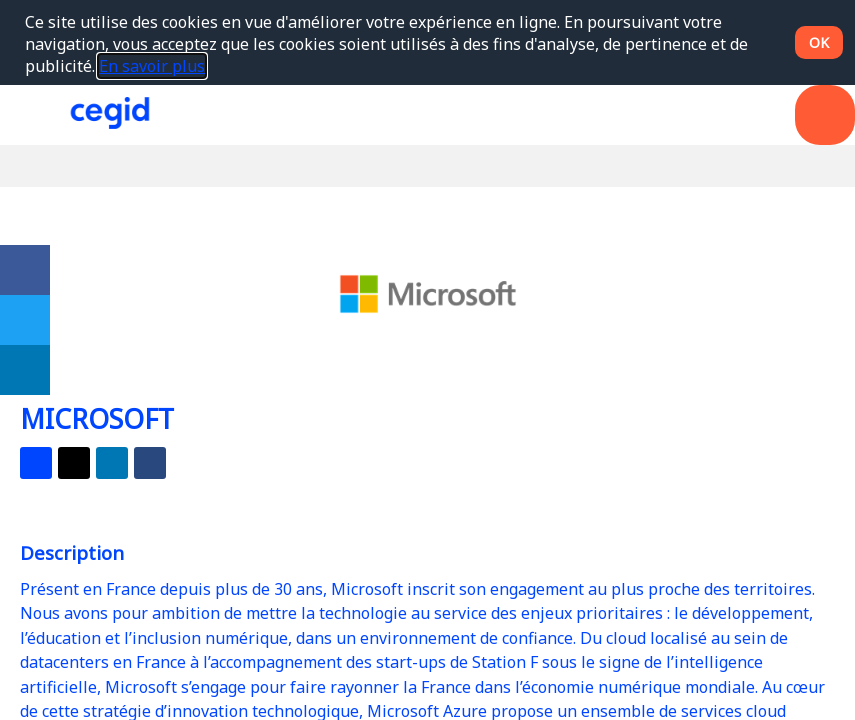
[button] (30, 115)
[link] (25, 270)
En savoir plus (152, 66)
